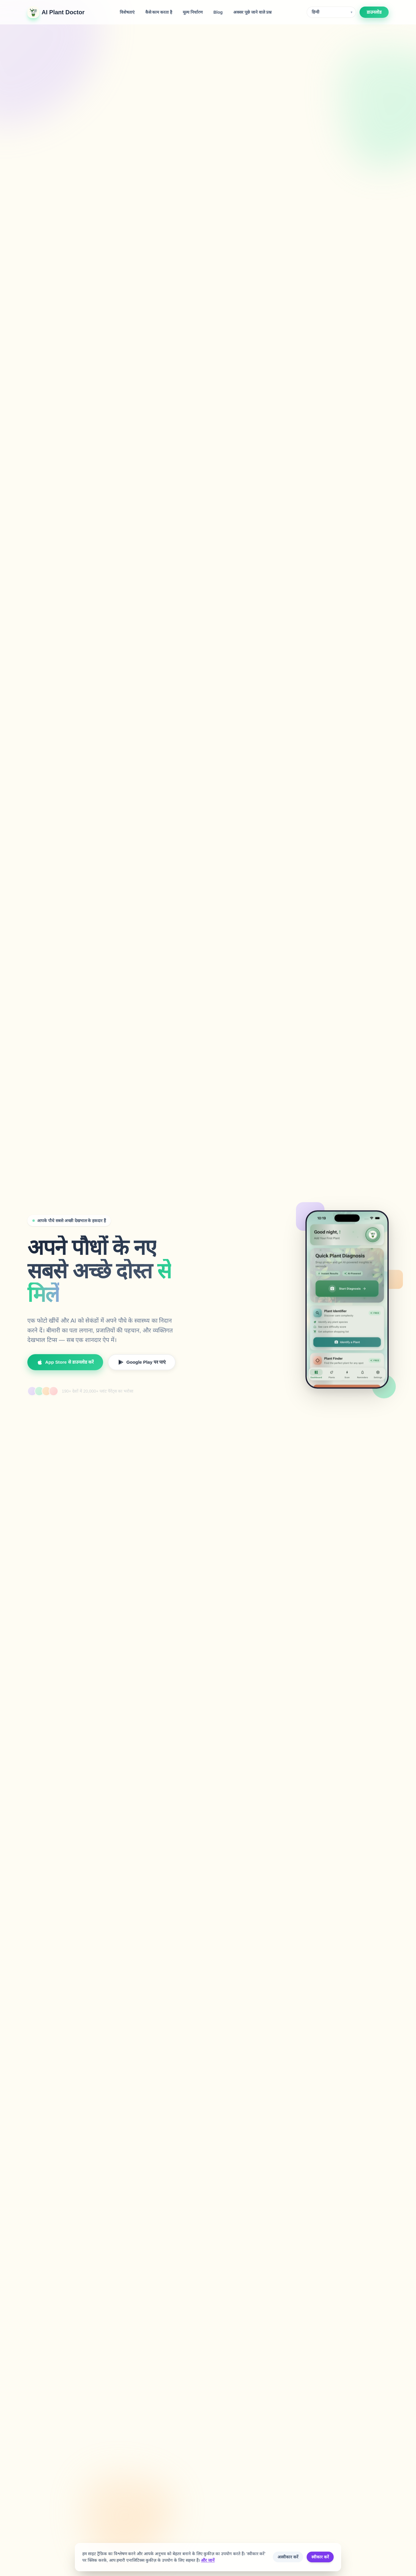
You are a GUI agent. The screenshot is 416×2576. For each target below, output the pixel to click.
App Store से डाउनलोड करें (65, 1366)
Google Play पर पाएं (142, 1366)
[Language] (331, 12)
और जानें (208, 2560)
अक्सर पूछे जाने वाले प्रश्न (252, 12)
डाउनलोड (374, 12)
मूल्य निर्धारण (193, 12)
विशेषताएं (127, 12)
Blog (218, 12)
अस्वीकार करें (288, 2557)
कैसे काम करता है (158, 12)
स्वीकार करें (320, 2557)
